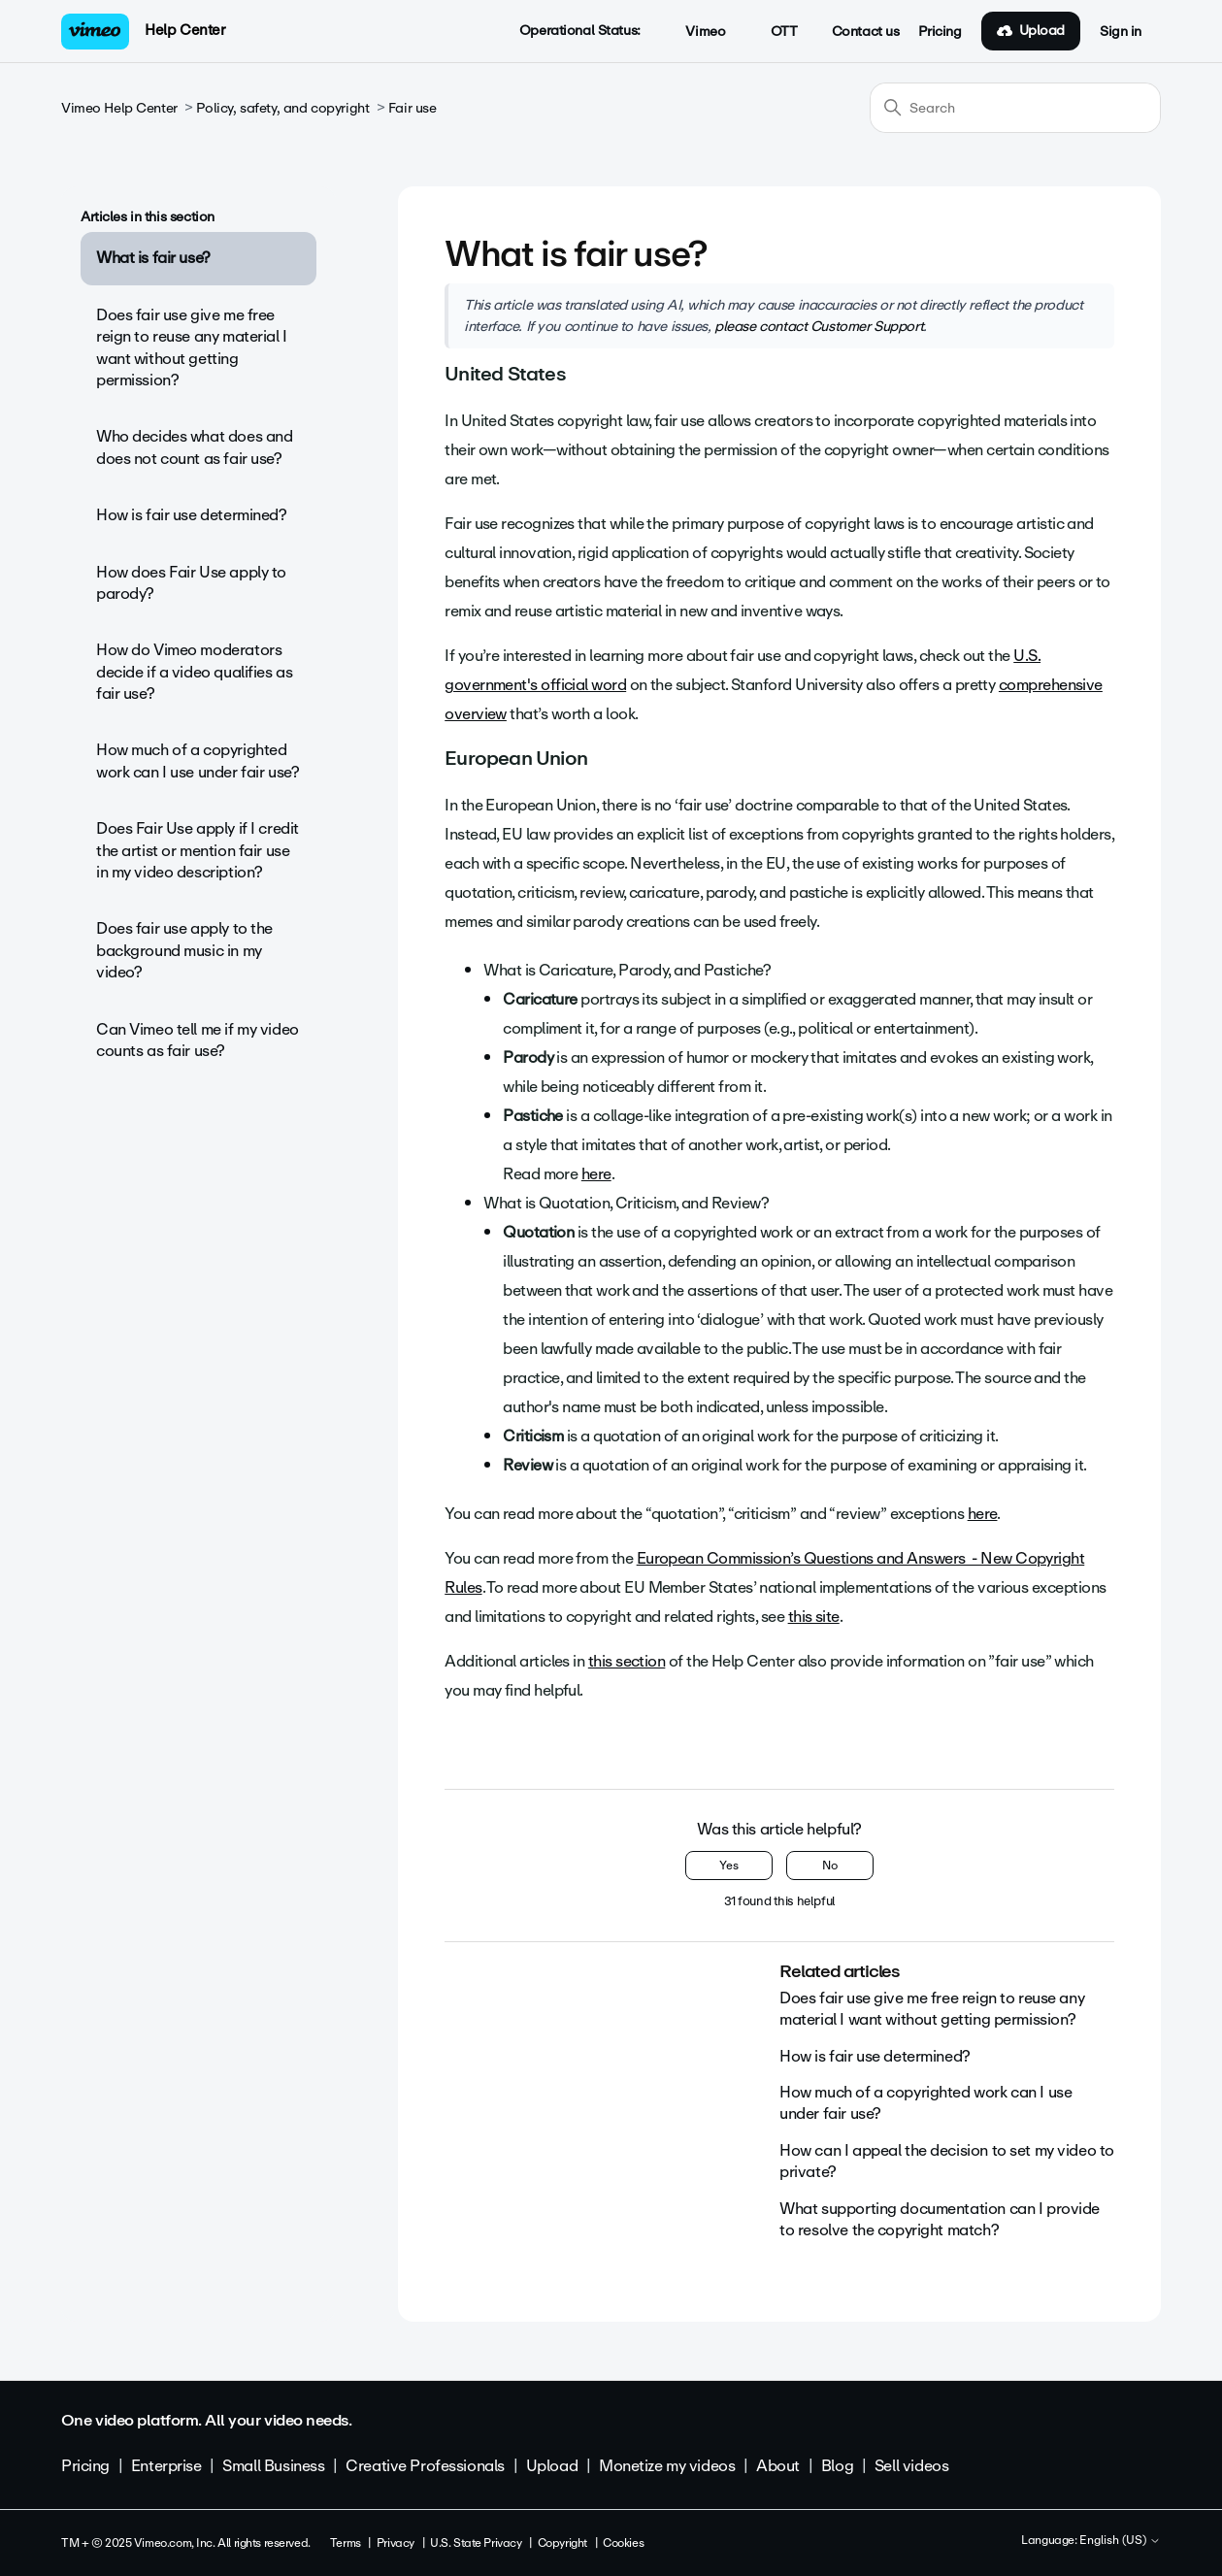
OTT (773, 32)
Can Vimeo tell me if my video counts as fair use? (197, 1040)
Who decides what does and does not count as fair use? (194, 447)
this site (814, 1616)
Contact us (866, 32)
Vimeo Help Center (119, 108)
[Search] (1015, 107)
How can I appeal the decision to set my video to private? (946, 2161)
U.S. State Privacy (475, 2543)
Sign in (1120, 32)
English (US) (1120, 2541)
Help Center (185, 30)
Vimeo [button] (695, 32)
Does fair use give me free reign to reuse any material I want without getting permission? (191, 347)
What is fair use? (153, 258)
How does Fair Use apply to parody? (191, 583)
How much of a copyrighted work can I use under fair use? (197, 760)
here (596, 1174)
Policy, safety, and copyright (282, 108)
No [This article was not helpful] (830, 1865)
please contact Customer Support (818, 326)
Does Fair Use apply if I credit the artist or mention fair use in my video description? (197, 850)
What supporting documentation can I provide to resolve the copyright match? (939, 2219)
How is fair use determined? (191, 515)
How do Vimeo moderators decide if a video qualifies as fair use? (194, 672)
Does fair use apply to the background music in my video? (184, 950)
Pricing (939, 32)
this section (627, 1661)
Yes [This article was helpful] (729, 1865)
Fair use (412, 108)
